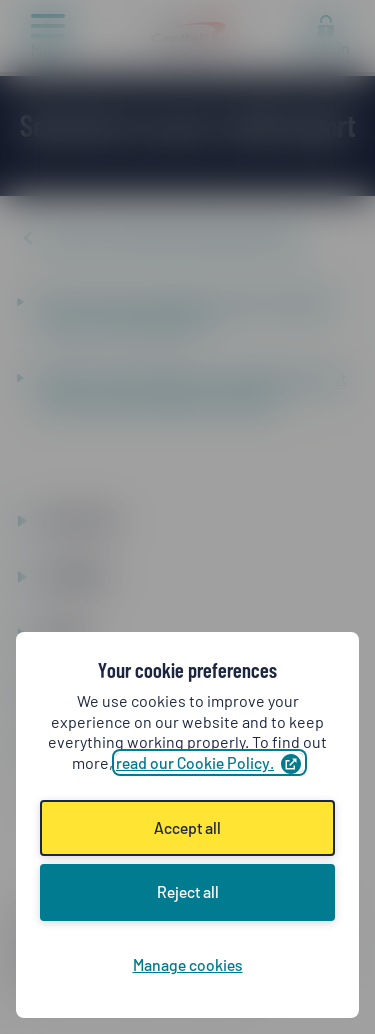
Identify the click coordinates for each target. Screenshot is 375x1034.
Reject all (188, 891)
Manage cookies (188, 964)
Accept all (187, 827)
